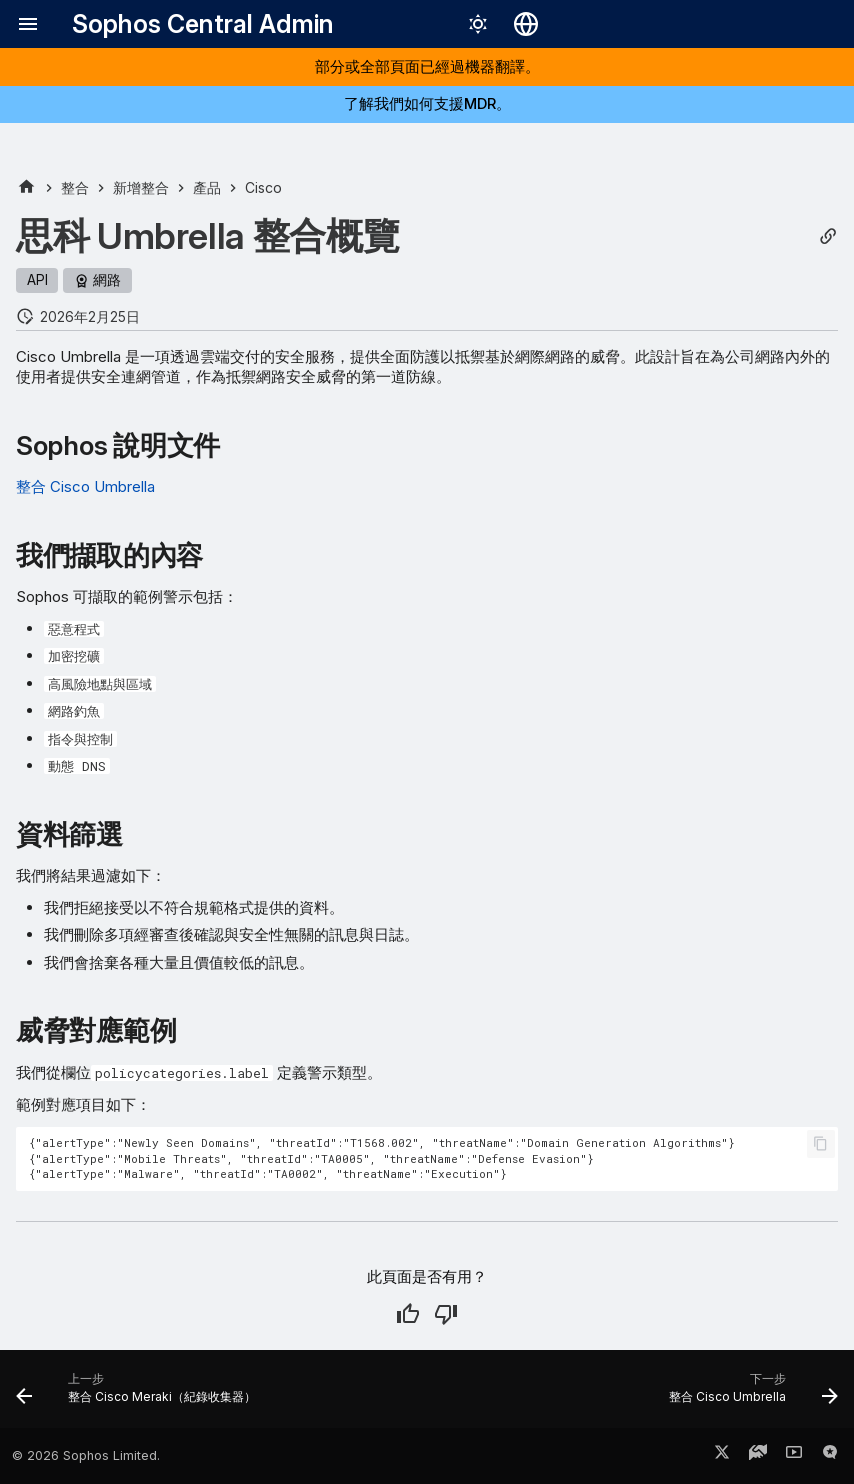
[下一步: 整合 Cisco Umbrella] (749, 1395)
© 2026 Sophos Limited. (86, 1455)
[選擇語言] (526, 24)
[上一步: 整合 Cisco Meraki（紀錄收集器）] (140, 1395)
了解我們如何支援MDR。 (427, 103)
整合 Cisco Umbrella (85, 486)
